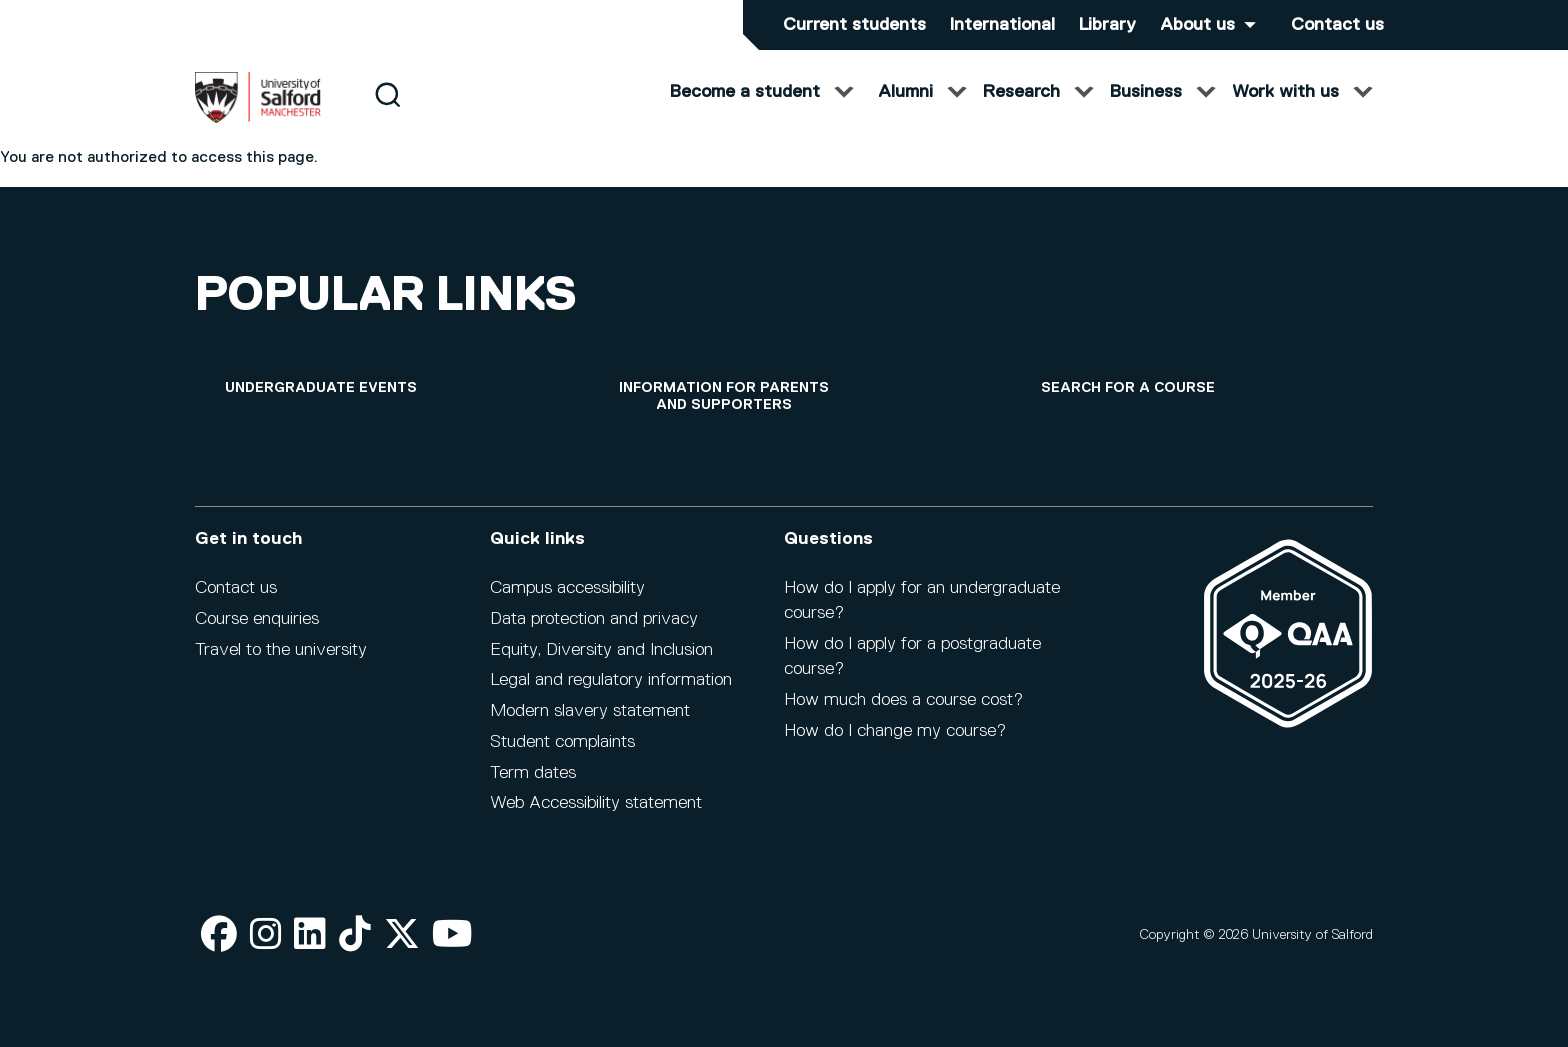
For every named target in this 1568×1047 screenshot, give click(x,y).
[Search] (387, 112)
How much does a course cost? (903, 700)
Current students (854, 25)
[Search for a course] (1128, 388)
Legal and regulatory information (611, 680)
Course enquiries (257, 619)
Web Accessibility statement (596, 803)
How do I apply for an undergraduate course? (922, 600)
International (1002, 25)
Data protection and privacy (594, 619)
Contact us (1337, 25)
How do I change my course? (895, 731)
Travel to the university (281, 650)
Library (1107, 25)
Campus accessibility (567, 588)
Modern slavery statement (590, 711)
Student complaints (562, 742)
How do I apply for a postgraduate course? (912, 656)
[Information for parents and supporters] (724, 397)
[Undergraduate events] (321, 388)
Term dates (533, 773)
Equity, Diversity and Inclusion (601, 650)
